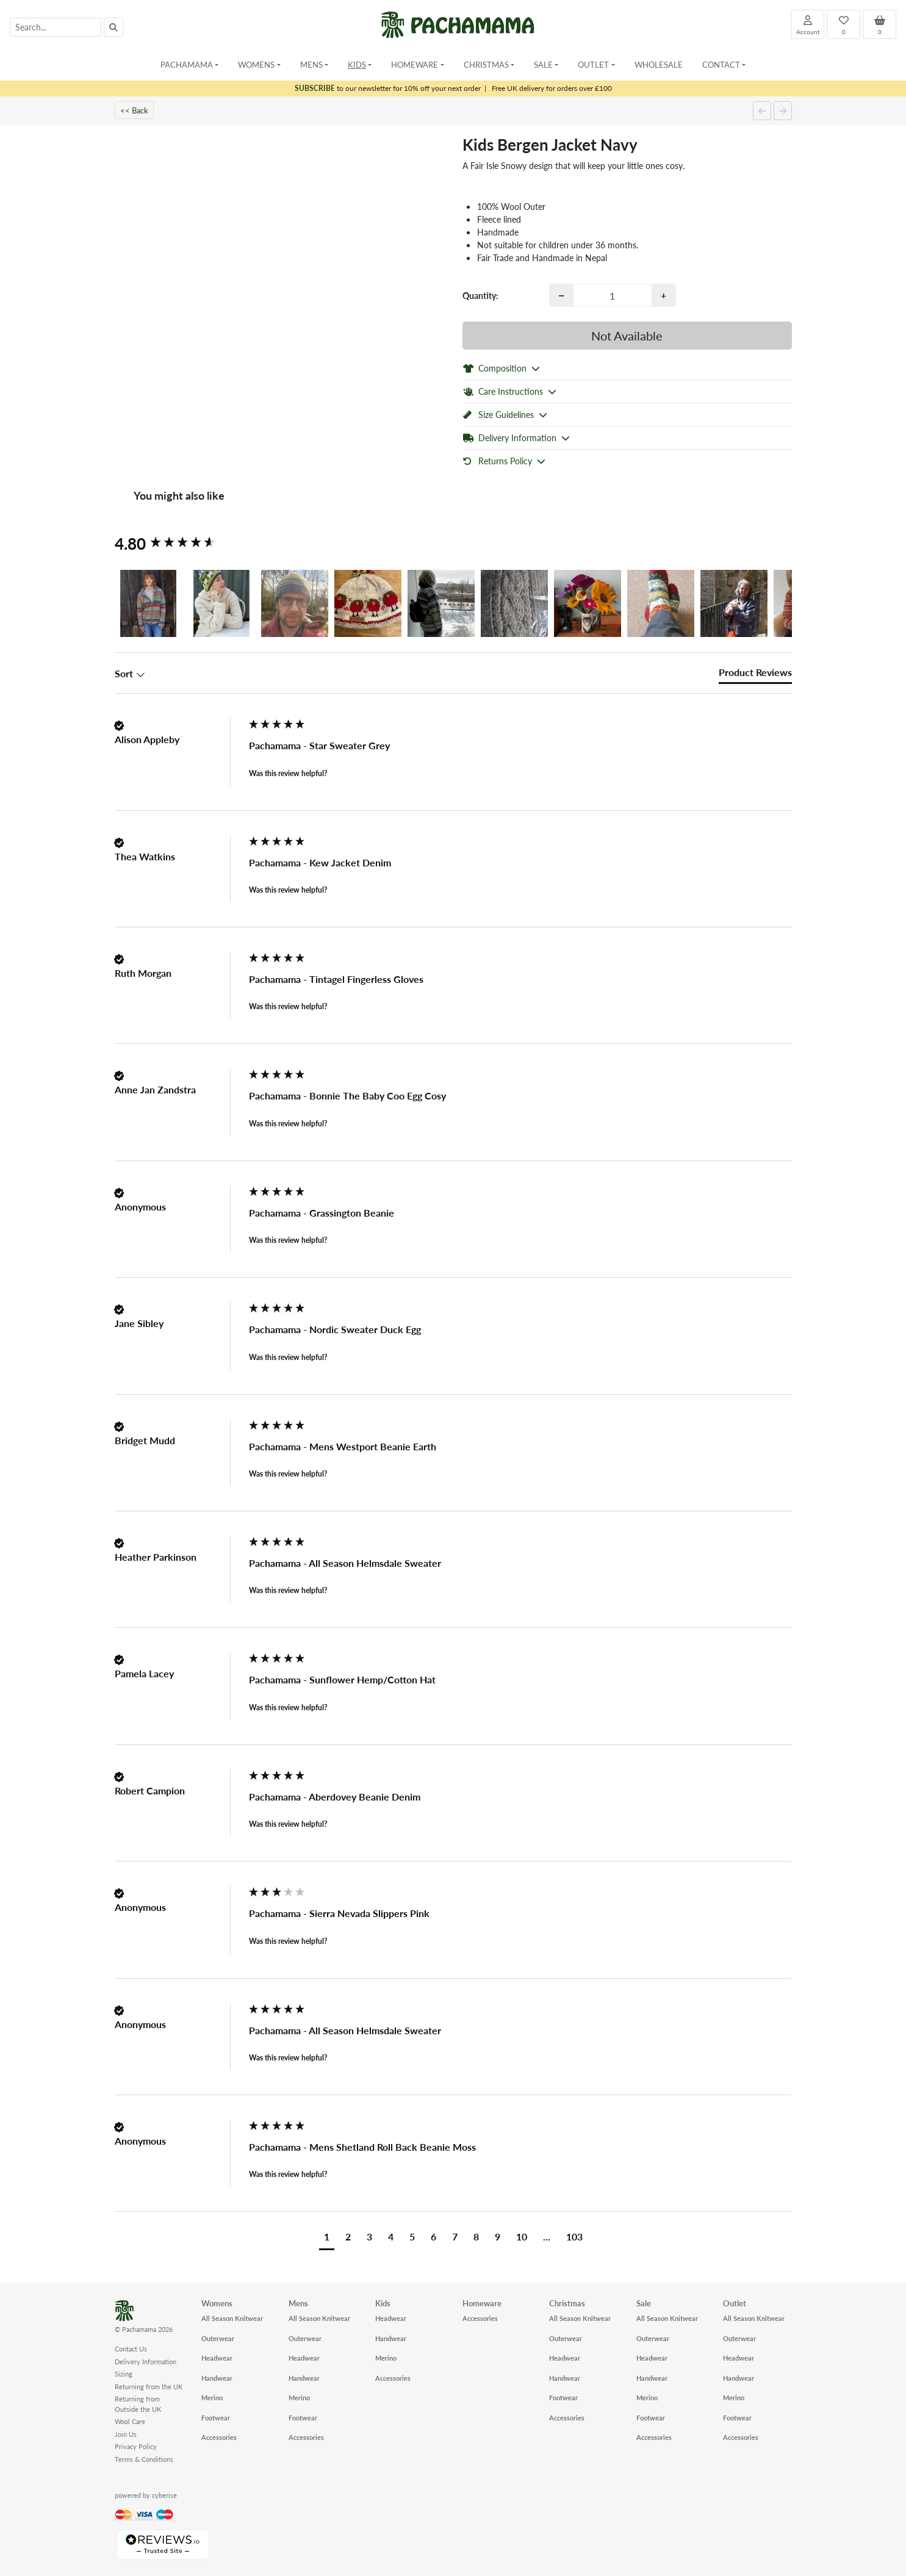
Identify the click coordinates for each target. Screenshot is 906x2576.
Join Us (126, 2434)
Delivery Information (145, 2361)
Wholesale (659, 64)
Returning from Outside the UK (138, 2404)
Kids (382, 2303)
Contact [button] (721, 64)
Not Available (627, 335)
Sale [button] (543, 64)
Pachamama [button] (186, 64)
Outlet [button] (593, 64)
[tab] (755, 675)
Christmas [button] (486, 64)
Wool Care (130, 2421)
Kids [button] (357, 64)
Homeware (482, 2303)
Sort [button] (130, 673)
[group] (179, 544)
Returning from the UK (148, 2386)
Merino (212, 2397)
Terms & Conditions (144, 2459)
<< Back (134, 110)
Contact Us (131, 2348)
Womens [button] (256, 64)
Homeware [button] (414, 64)
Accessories (219, 2437)
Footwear (215, 2417)
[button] (148, 603)
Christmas (567, 2303)
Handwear (216, 2378)
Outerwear (217, 2338)
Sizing (123, 2373)
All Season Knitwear (232, 2318)
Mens (298, 2303)
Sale (643, 2303)
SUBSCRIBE (315, 88)
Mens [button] (311, 64)
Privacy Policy (136, 2446)
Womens (216, 2303)
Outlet (734, 2303)
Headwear (216, 2357)
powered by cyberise (146, 2495)
